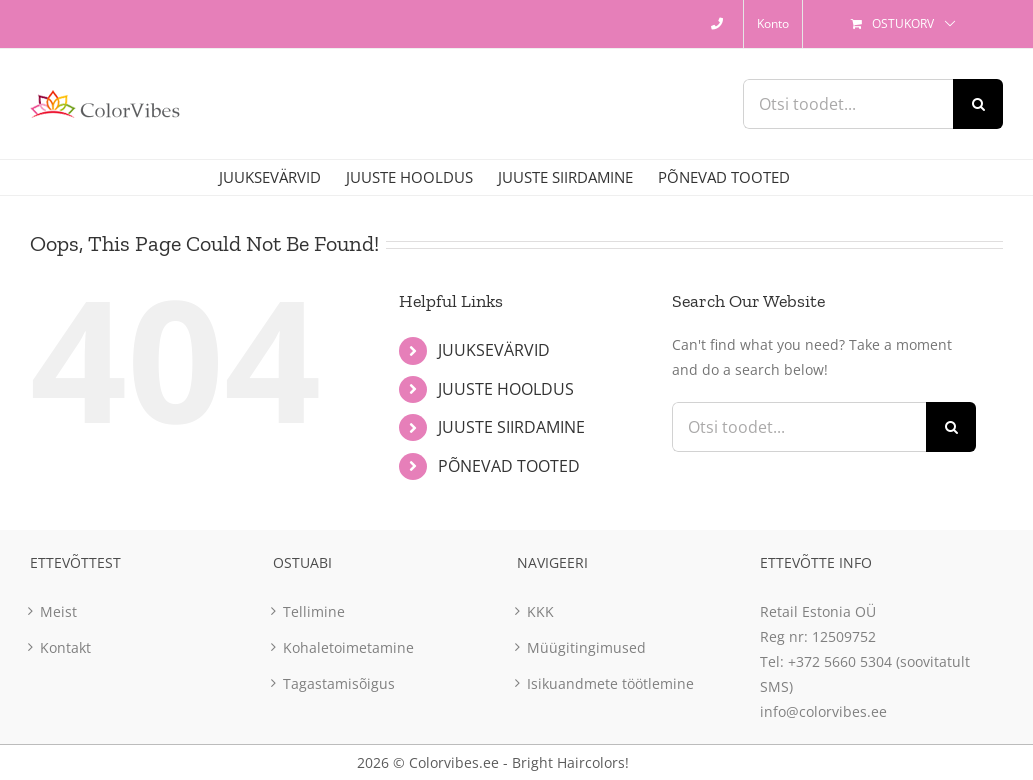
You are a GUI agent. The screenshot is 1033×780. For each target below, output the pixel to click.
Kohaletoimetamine (348, 647)
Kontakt (65, 647)
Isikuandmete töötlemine (610, 683)
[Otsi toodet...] (848, 104)
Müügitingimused (586, 647)
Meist (58, 611)
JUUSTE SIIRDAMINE (511, 427)
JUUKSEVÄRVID (494, 350)
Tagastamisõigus (339, 683)
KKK (540, 611)
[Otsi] (978, 104)
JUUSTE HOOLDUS (506, 389)
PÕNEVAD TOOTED (509, 466)
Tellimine (314, 611)
